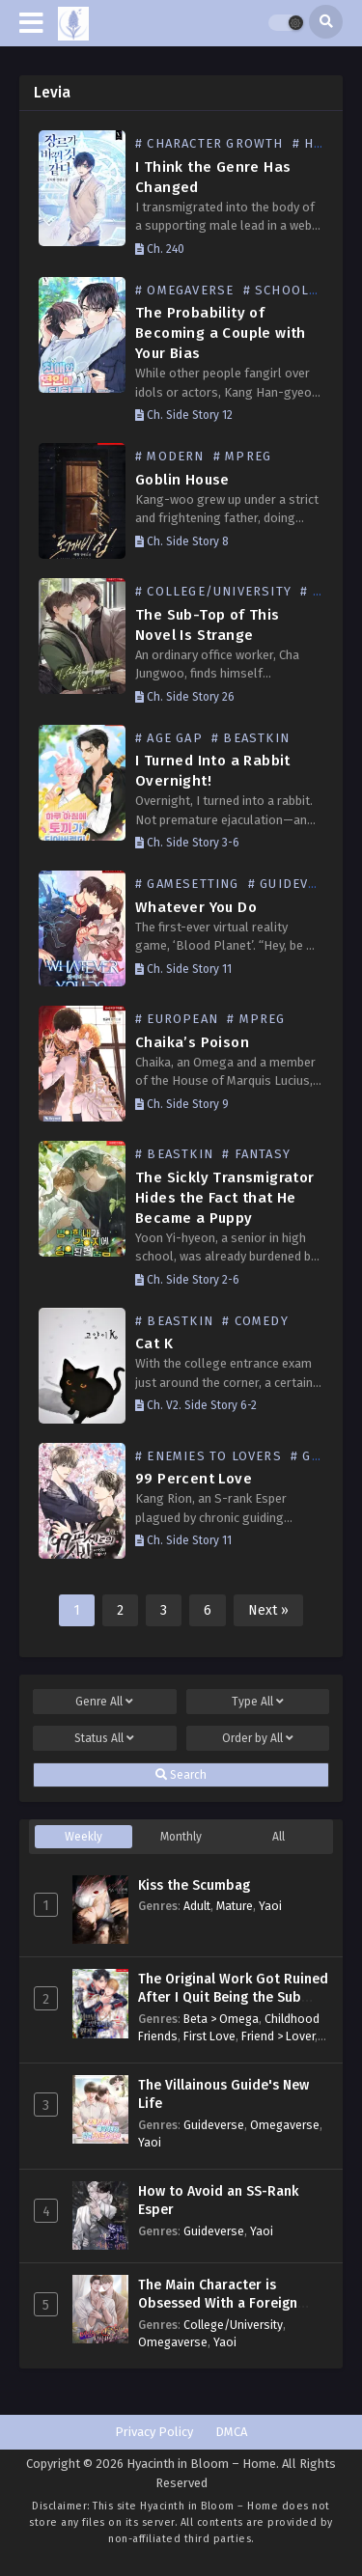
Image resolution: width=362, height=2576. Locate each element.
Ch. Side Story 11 (183, 969)
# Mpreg (242, 456)
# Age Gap (169, 738)
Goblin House (182, 479)
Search (181, 1775)
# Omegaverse (184, 290)
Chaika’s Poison (192, 1042)
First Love (209, 2036)
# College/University (213, 591)
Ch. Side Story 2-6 (187, 1280)
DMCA (231, 2431)
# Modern (170, 456)
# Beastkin (250, 738)
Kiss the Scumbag (194, 1885)
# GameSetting (187, 883)
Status (104, 1738)
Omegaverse (285, 2125)
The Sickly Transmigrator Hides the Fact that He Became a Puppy (225, 1198)
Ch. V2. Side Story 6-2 (196, 1405)
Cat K (154, 1343)
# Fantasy (256, 1154)
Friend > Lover (278, 2036)
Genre (104, 1701)
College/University (233, 2324)
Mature (234, 1905)
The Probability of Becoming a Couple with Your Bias (220, 333)
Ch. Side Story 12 (184, 415)
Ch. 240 (159, 249)
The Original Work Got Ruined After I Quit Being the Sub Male (233, 1998)
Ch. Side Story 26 (185, 697)
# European (176, 1018)
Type (258, 1701)
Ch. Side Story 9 (182, 1104)
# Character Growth (209, 143)
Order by (257, 1738)
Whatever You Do (196, 907)
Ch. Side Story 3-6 (187, 842)
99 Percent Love (193, 1478)
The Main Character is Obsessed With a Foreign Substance (217, 2304)
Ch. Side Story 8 (182, 541)
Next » (268, 1610)
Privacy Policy (154, 2431)
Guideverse (213, 2125)
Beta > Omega (221, 2018)
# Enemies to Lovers (208, 1456)
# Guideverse (295, 883)
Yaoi (270, 1905)
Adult (196, 1905)
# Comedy (255, 1321)
